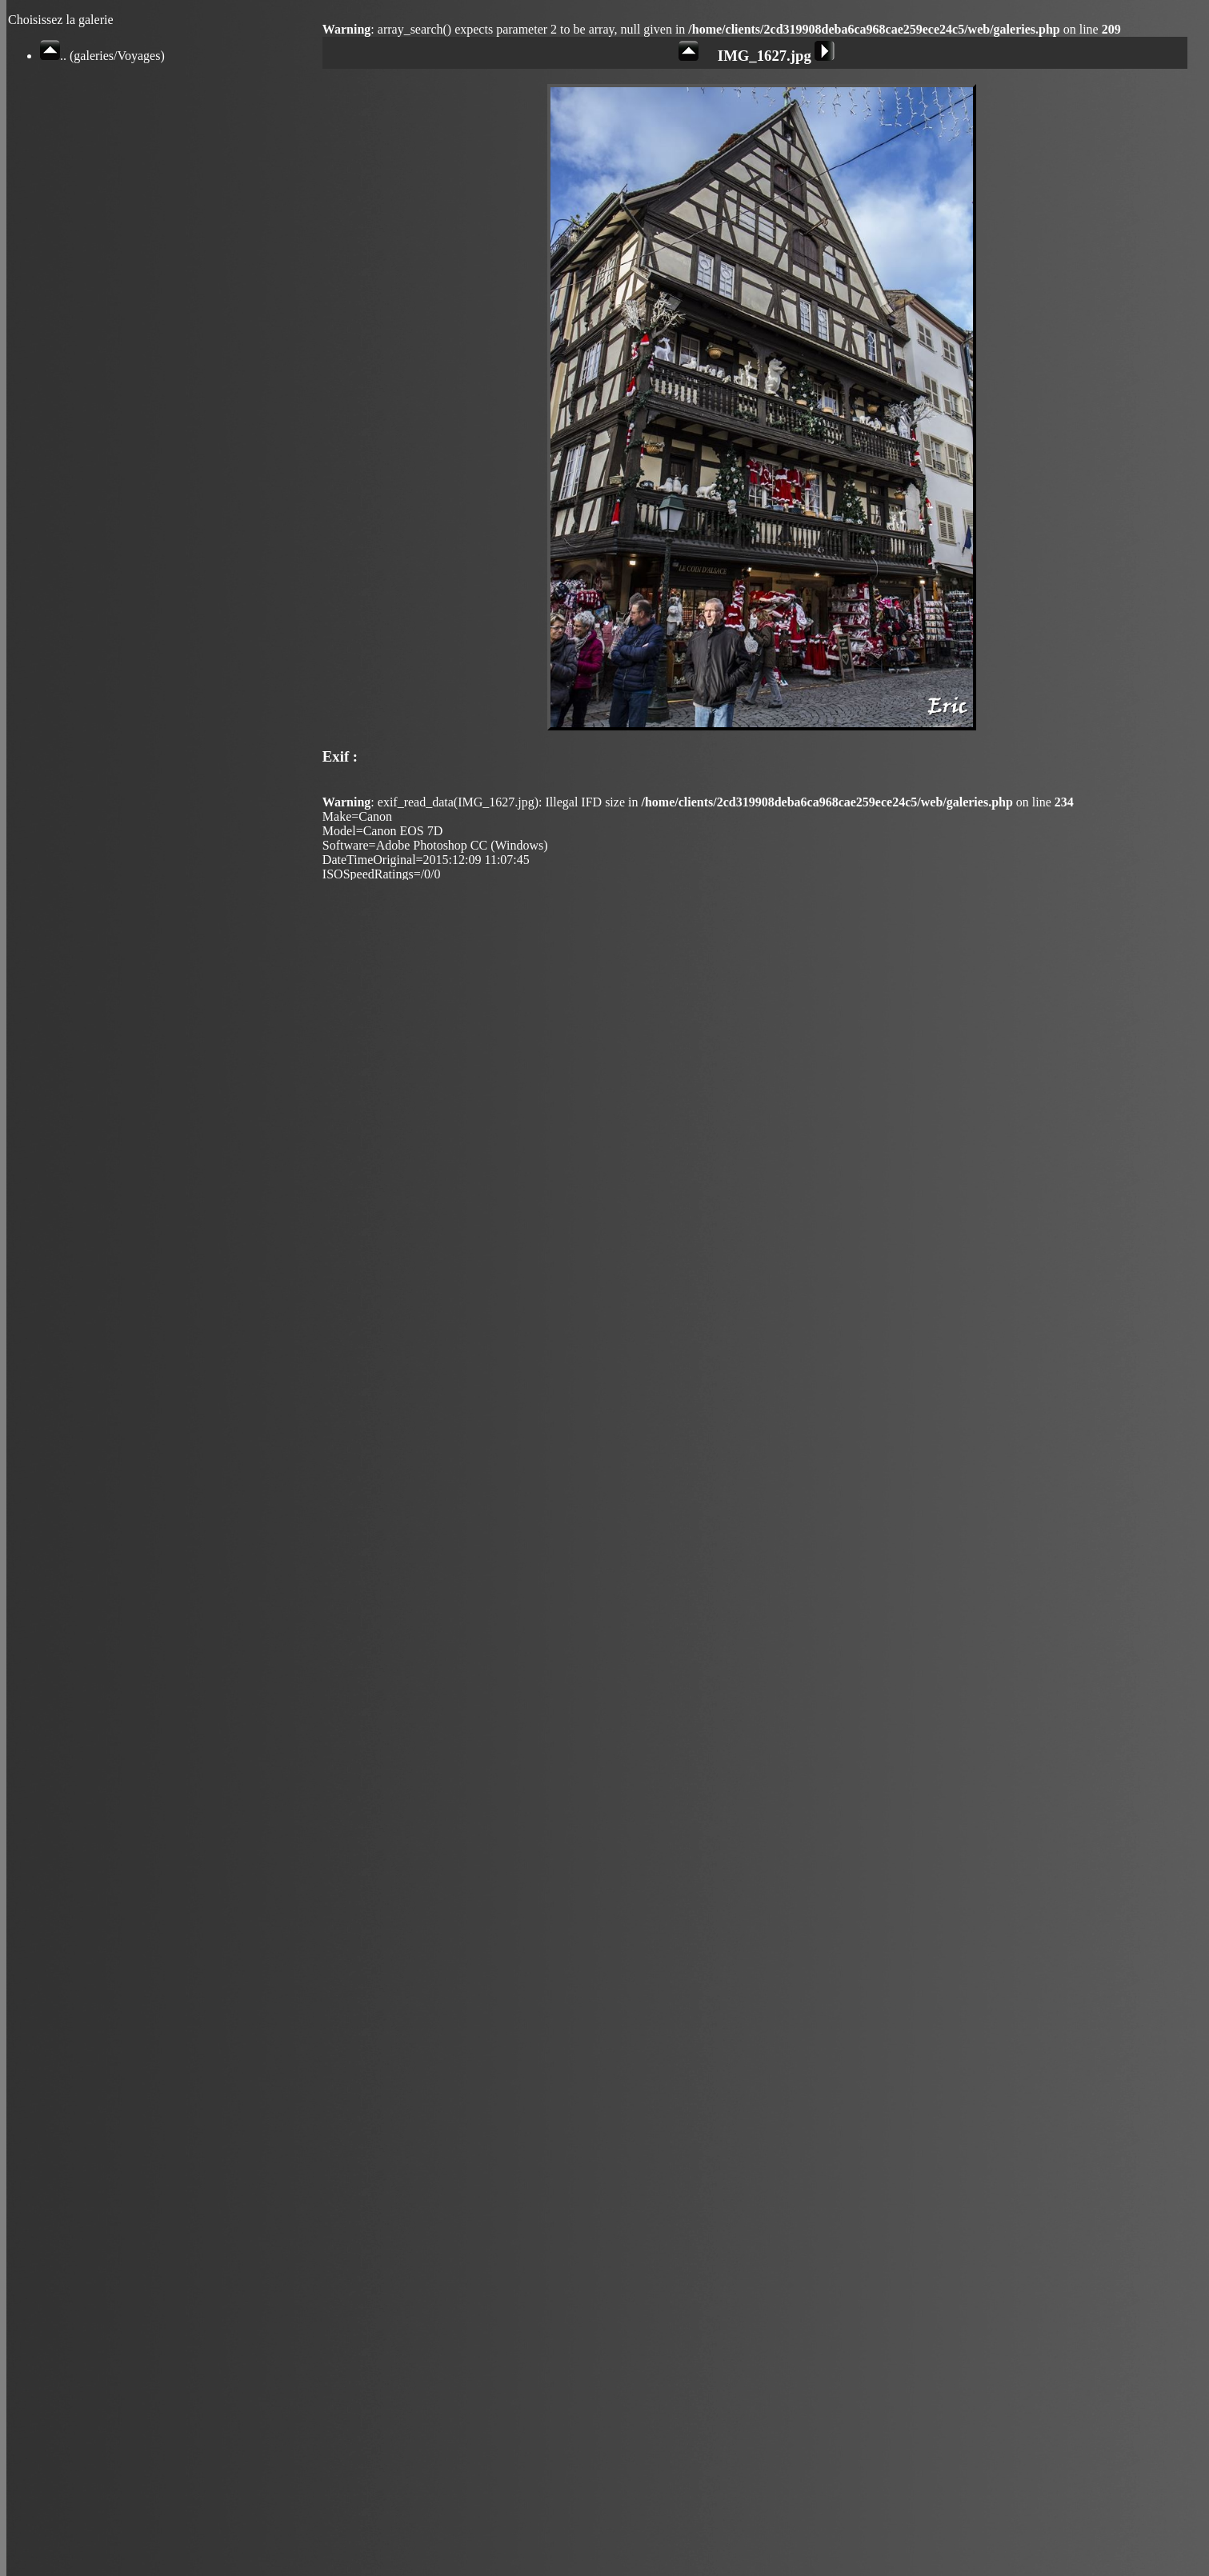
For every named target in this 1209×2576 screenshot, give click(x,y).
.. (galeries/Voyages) (102, 55)
